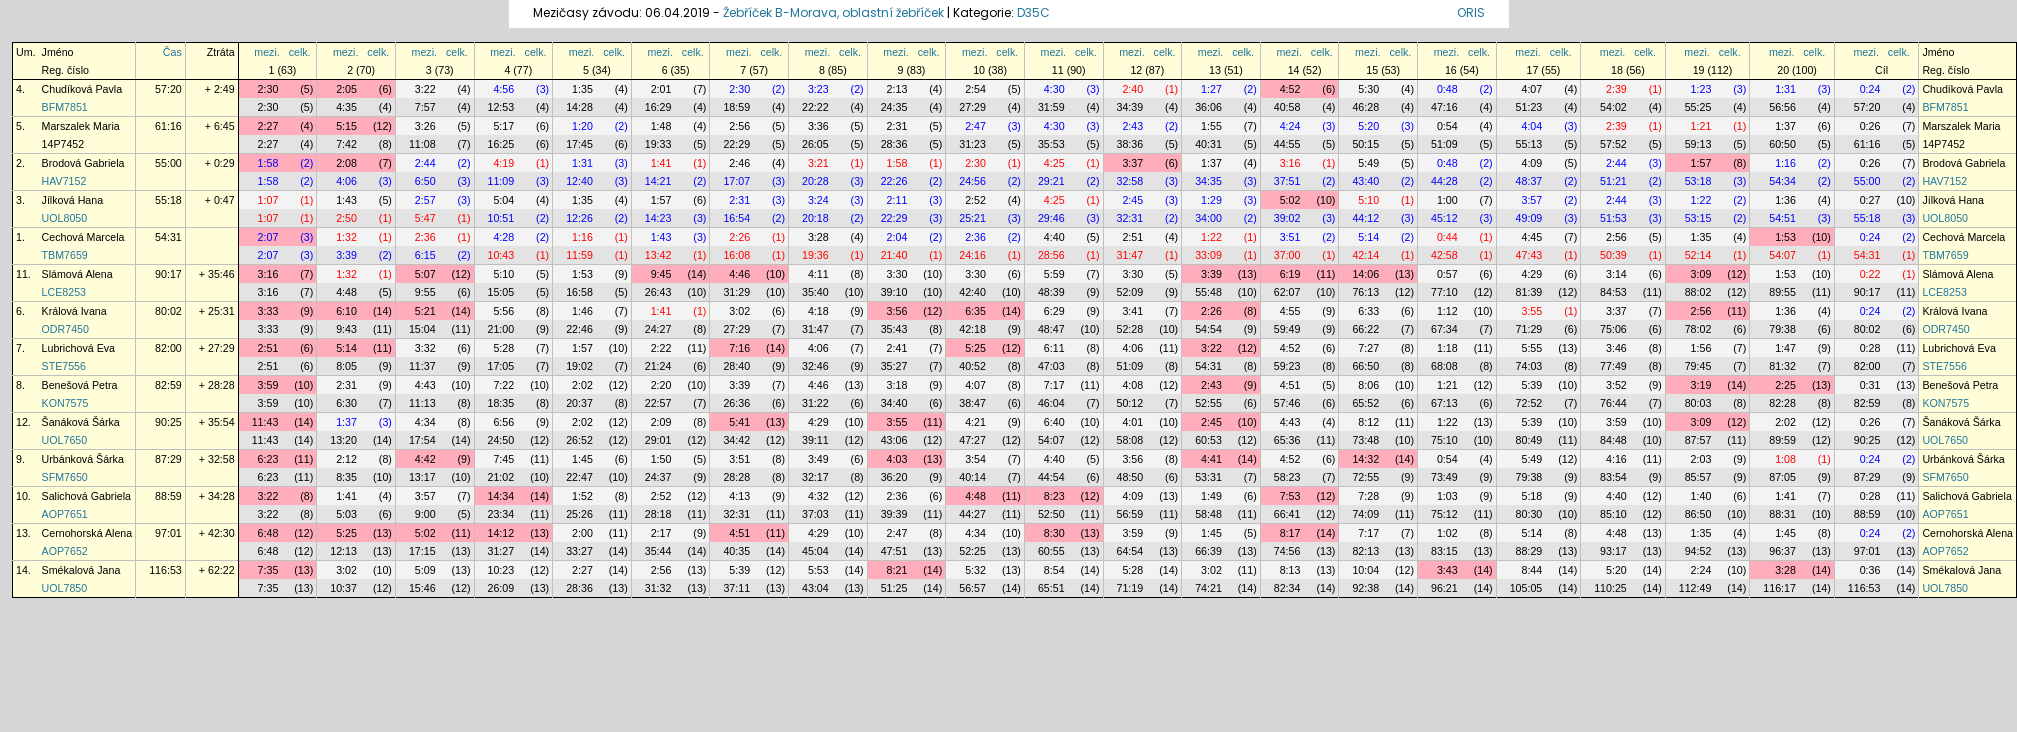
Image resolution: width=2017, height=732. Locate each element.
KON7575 (65, 403)
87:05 (1782, 477)
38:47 (972, 403)
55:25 (1698, 107)
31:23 (972, 144)
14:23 (658, 218)
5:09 (425, 570)
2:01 (661, 89)
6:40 (1054, 422)
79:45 (1698, 366)
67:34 (1444, 329)
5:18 (1531, 496)
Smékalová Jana (81, 570)
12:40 (579, 181)
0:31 (1870, 385)
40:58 (1287, 107)
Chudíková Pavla (82, 89)
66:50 (1365, 366)
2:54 (975, 89)
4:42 (425, 459)
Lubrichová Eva (78, 348)
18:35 (501, 403)
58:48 (1208, 514)
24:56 (972, 181)
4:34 (425, 422)
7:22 (503, 385)
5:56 (503, 311)
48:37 (1529, 181)
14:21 (658, 181)
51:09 (1444, 144)
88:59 (168, 496)
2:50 (346, 218)
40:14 (972, 477)
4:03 (897, 459)
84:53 (1613, 292)
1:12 (1447, 311)
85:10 (1613, 514)
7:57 (425, 107)
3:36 (818, 126)
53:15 (1698, 218)
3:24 (818, 200)
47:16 (1444, 107)
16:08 (736, 255)
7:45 (503, 459)
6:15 (425, 255)
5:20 (1368, 126)
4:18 (818, 311)
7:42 (346, 144)
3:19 (1701, 385)
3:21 (818, 163)
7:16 (739, 348)
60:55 (1051, 551)
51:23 (1529, 107)
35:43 (894, 329)
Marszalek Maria (81, 126)
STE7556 (64, 366)
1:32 (346, 237)
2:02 (582, 385)
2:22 (661, 348)
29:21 (1051, 181)
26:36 (736, 403)
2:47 (975, 126)
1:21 (1701, 126)
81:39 (1529, 292)
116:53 (165, 570)
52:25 (972, 551)
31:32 (658, 588)
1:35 (582, 89)
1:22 (1701, 200)
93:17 (1613, 551)
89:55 (1782, 292)
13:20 (343, 440)
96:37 (1782, 551)
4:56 (503, 89)
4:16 (1616, 459)
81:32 (1782, 366)
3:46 (1616, 348)
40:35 (736, 551)
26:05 (815, 144)
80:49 (1529, 440)
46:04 (1051, 403)
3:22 (425, 89)
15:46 (422, 588)
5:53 (818, 570)
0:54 (1447, 126)
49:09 (1529, 218)
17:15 (422, 551)
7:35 (268, 570)
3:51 (1290, 237)
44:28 (1444, 181)
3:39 (346, 255)
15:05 (501, 292)
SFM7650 (65, 477)
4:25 (1054, 163)
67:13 (1444, 403)
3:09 (1701, 274)
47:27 (972, 440)
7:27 (1368, 348)
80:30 (1529, 514)
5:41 (739, 422)
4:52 (1290, 89)
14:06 (1365, 274)
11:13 (422, 403)
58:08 (1130, 440)
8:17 (1290, 533)
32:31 (1130, 218)
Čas (172, 52)
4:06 (346, 181)
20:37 (579, 403)
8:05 (346, 366)
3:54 (975, 459)
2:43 (1132, 126)
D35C (1033, 12)
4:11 (818, 274)
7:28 (1368, 496)
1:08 (1785, 459)
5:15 (346, 126)
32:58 (1130, 181)
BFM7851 (65, 107)
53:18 (1698, 181)
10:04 (1365, 570)
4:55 (1290, 311)
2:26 (739, 237)
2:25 (1785, 385)
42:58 (1444, 255)
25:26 (579, 514)
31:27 (501, 551)
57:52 (1613, 144)
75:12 (1444, 514)
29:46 (1051, 218)
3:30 (897, 274)
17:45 (579, 144)
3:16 (1290, 163)
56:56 (1782, 107)
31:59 (1051, 107)
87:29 (168, 459)
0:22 (1870, 274)
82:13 (1365, 551)
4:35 (346, 107)
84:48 (1613, 440)
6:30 (346, 403)
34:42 (736, 440)
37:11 (736, 588)
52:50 (1051, 514)
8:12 (1368, 422)
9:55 (425, 292)
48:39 (1051, 292)
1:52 (582, 496)
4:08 (1132, 385)
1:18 (1447, 348)
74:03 (1529, 366)
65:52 (1365, 403)
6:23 (268, 459)
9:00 (425, 514)
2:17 (661, 533)
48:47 (1051, 329)
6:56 (503, 422)
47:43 (1529, 255)
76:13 (1365, 292)
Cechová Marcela (83, 237)
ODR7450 (65, 329)
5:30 (1368, 89)
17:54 (422, 440)
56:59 (1130, 514)
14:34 (501, 496)
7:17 (1054, 385)
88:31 (1782, 514)
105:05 (1526, 588)
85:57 (1698, 477)
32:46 (815, 366)
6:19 (1290, 274)
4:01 (1132, 422)
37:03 (815, 514)
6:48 (268, 533)
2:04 (897, 237)
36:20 (894, 477)
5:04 (503, 200)
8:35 (346, 477)
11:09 (501, 181)
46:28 (1365, 107)
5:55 (1531, 348)
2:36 (425, 237)
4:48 (346, 292)
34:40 (894, 403)
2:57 (425, 200)
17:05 (501, 366)
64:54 (1130, 551)
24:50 (501, 440)
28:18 (658, 514)
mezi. (266, 52)
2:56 (739, 126)
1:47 (1785, 348)
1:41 (661, 163)
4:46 (739, 274)
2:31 (897, 126)
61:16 (168, 126)
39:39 (894, 514)
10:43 (501, 255)
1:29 (1211, 200)
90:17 (168, 274)
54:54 (1208, 329)
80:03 (1698, 403)
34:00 (1208, 218)
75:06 (1613, 329)
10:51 (501, 218)
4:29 (1531, 274)
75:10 (1444, 440)
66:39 (1208, 551)
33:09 (1208, 255)
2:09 (661, 422)
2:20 (661, 385)
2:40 (1132, 89)
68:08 (1444, 366)
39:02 (1287, 218)
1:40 (1701, 496)
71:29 (1529, 329)
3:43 (1447, 570)
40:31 (1208, 144)
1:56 (1701, 348)
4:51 (1290, 385)
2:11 (897, 200)
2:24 (1701, 570)
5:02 (1290, 200)
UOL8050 (65, 218)
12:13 (343, 551)
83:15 (1444, 551)
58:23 (1287, 477)
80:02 (168, 311)
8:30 (1054, 533)
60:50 (1782, 144)
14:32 (1365, 459)
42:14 (1365, 255)
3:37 (1132, 163)
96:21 (1444, 588)
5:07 (425, 274)
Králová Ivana (74, 311)
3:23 (818, 89)
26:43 (658, 292)
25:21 (972, 218)
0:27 (1870, 200)
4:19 (503, 163)
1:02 (1447, 533)
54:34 (1782, 181)
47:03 (1051, 366)
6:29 (1054, 311)
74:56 (1287, 551)
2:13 (897, 89)
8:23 (1054, 496)
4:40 (1054, 237)
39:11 (815, 440)
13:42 (658, 255)
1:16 (1785, 163)
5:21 (425, 311)
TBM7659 (65, 255)
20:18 (815, 218)
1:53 (1785, 237)
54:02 (1613, 107)
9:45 (661, 274)
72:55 (1365, 477)
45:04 (815, 551)
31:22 (815, 403)
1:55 (1211, 126)
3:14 (1616, 274)
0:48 (1447, 89)
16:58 (579, 292)
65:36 (1287, 440)
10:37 (343, 588)
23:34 (501, 514)
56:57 (972, 588)
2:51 (1132, 237)
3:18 (897, 385)
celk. (300, 52)
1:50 (661, 459)
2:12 (346, 459)
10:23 (501, 570)
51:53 (1613, 218)
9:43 (346, 329)
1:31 (1785, 89)
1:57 (1701, 163)
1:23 (1701, 89)
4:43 (425, 385)
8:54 (1054, 570)
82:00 (168, 348)
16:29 (658, 107)
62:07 (1287, 292)
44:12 (1365, 218)
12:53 (501, 107)
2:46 (739, 163)
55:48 (1208, 292)
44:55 (1287, 144)
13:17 (422, 477)
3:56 (897, 311)
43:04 (815, 588)
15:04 (422, 329)
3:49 (818, 459)
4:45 (1531, 237)
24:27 (658, 329)
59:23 (1287, 366)
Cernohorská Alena (87, 533)
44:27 (972, 514)
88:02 (1698, 292)
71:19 (1130, 588)
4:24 (1290, 126)
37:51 (1287, 181)
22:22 (815, 107)
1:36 (1785, 200)
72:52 (1529, 403)
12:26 (579, 218)
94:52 (1698, 551)
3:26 (425, 126)
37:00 (1287, 255)
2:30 (268, 89)
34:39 (1130, 107)
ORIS (1471, 12)
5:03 (346, 514)
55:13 (1529, 144)
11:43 (265, 422)
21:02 (501, 477)
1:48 (661, 126)
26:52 (579, 440)
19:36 (815, 255)
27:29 (972, 107)
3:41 (1132, 311)
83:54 (1613, 477)
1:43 (346, 200)
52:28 (1130, 329)
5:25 (975, 348)
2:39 (1616, 89)
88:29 (1529, 551)
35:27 (894, 366)
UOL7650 (65, 440)
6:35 (975, 311)
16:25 (501, 144)
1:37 (1785, 126)
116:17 (1779, 588)
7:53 (1290, 496)
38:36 (1130, 144)
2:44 (425, 163)
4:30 (1054, 89)
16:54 (736, 218)
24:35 (894, 107)
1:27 (1211, 89)
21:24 (658, 366)
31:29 (736, 292)
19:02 (579, 366)
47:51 (894, 551)
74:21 (1208, 588)
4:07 (1531, 89)
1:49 (1211, 496)
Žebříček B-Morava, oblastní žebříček (833, 12)
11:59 (579, 255)
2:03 (1701, 459)
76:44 (1613, 403)
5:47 (425, 218)
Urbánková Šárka (83, 459)
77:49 (1613, 366)
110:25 (1610, 588)
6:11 (1054, 348)
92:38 (1365, 588)
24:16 (972, 255)
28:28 (736, 477)
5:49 (1368, 163)
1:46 (582, 311)
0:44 (1447, 237)
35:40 (815, 292)
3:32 (425, 348)
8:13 (1290, 570)
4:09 (1531, 163)
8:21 (897, 570)
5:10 (1368, 200)
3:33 (268, 311)
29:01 (658, 440)
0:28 (1870, 348)
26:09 (501, 588)
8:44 (1531, 570)
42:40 (972, 292)
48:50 (1130, 477)
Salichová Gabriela (86, 496)
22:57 (658, 403)
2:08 (346, 163)
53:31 (1208, 477)
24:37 (658, 477)
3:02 (739, 311)
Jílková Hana (73, 200)
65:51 (1051, 588)
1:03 (1447, 496)
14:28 (579, 107)
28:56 (1051, 255)
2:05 (346, 89)
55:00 (168, 163)
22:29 (736, 144)
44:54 (1051, 477)
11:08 (422, 144)
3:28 (818, 237)
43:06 (894, 440)
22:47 (579, 477)
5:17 (503, 126)
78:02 (1698, 329)
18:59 (736, 107)
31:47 (1130, 255)
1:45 (582, 459)
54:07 (1782, 255)
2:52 (975, 200)
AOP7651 (65, 514)
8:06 (1368, 385)
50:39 (1613, 255)
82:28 (1782, 403)
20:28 (815, 181)
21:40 (894, 255)
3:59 (268, 385)
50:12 (1130, 403)
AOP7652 (65, 551)
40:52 (972, 366)
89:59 (1782, 440)
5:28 (503, 348)
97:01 (168, 533)
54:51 (1782, 218)
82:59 (168, 385)
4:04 (1531, 126)
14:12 (501, 533)
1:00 (1447, 200)
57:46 (1287, 403)
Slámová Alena (77, 274)
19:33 (658, 144)
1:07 (268, 200)
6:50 (425, 181)
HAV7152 (64, 181)
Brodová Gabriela (83, 163)
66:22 (1365, 329)
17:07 (736, 181)
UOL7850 (65, 588)
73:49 (1444, 477)
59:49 (1287, 329)
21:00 (501, 329)
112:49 (1695, 588)
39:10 (894, 292)
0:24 (1870, 89)
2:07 (268, 237)
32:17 (815, 477)
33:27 (579, 551)
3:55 (1531, 311)
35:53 (1051, 144)
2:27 (268, 126)
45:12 (1444, 218)
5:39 (1531, 385)
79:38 (1782, 329)
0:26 (1870, 126)
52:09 (1130, 292)
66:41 (1287, 514)
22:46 (579, 329)
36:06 (1208, 107)
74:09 (1365, 514)
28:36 (894, 144)
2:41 (897, 348)
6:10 (346, 311)
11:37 (422, 366)
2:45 (1132, 200)
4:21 (975, 422)
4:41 (1211, 459)
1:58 (268, 163)
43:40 (1365, 181)
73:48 (1365, 440)
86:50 (1698, 514)
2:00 (582, 533)
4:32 (818, 496)
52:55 (1208, 403)
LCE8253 (64, 292)
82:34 (1287, 588)
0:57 (1447, 274)
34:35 (1208, 181)
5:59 (1054, 274)
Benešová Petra (80, 385)
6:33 (1368, 311)
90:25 (168, 422)
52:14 (1698, 255)
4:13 (739, 496)
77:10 (1444, 292)
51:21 (1613, 181)
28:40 (736, 366)
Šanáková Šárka (81, 422)
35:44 (658, 551)
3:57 (1531, 200)
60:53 (1208, 440)
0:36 (1870, 570)
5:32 (975, 570)
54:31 (168, 237)
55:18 (168, 200)
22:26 (894, 181)
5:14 (1368, 237)
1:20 (582, 126)
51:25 (894, 588)
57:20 (168, 89)
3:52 (1616, 385)
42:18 (972, 329)
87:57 (1698, 440)
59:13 (1698, 144)
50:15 (1365, 144)
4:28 (503, 237)
